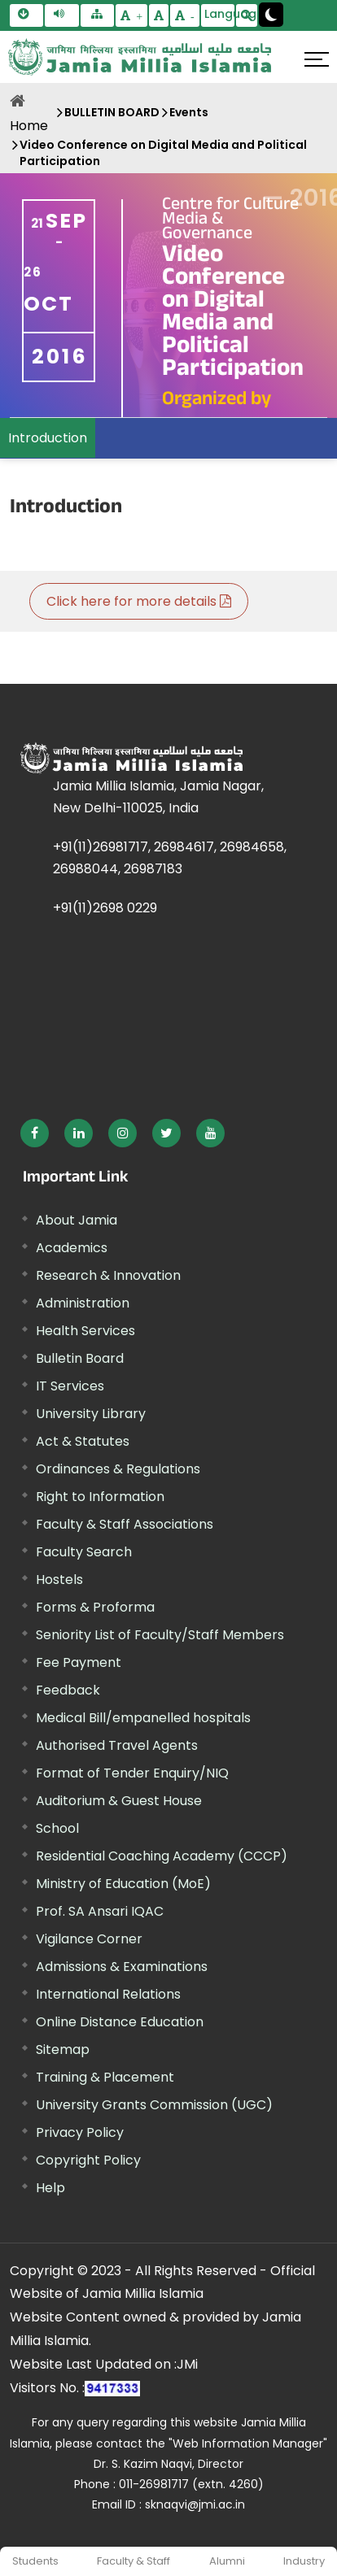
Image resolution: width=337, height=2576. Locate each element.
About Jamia (76, 1220)
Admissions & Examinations (122, 1966)
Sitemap (63, 2049)
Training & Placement (105, 2077)
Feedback (68, 1690)
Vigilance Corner (89, 1939)
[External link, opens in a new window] (34, 1133)
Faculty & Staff (133, 2561)
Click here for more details (138, 601)
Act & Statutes (82, 1441)
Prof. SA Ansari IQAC (100, 1911)
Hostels (59, 1579)
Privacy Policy (80, 2132)
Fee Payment (78, 1662)
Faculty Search (84, 1552)
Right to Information (100, 1496)
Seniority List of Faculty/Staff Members (160, 1634)
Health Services (85, 1330)
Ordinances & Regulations (118, 1469)
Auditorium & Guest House (119, 1800)
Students (35, 2561)
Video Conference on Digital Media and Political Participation (163, 153)
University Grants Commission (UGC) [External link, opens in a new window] (154, 2104)
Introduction (47, 438)
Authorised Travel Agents (117, 1745)
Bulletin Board (80, 1358)
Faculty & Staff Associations (124, 1524)
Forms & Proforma (95, 1607)
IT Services (70, 1386)
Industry (304, 2561)
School (57, 1828)
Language (219, 14)
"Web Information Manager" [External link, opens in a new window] (247, 2443)
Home (29, 125)
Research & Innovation (108, 1275)
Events (188, 112)
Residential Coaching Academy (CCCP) (161, 1856)
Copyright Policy (88, 2160)
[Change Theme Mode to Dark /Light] (271, 14)
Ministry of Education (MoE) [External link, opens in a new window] (123, 1883)
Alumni (227, 2561)
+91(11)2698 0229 (105, 908)
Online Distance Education (120, 2021)
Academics (71, 1247)
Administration (82, 1303)
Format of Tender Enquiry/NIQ (132, 1773)
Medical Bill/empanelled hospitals (143, 1717)
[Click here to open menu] (316, 59)
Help (50, 2187)
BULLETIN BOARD (112, 112)
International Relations (108, 1994)
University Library (91, 1413)
